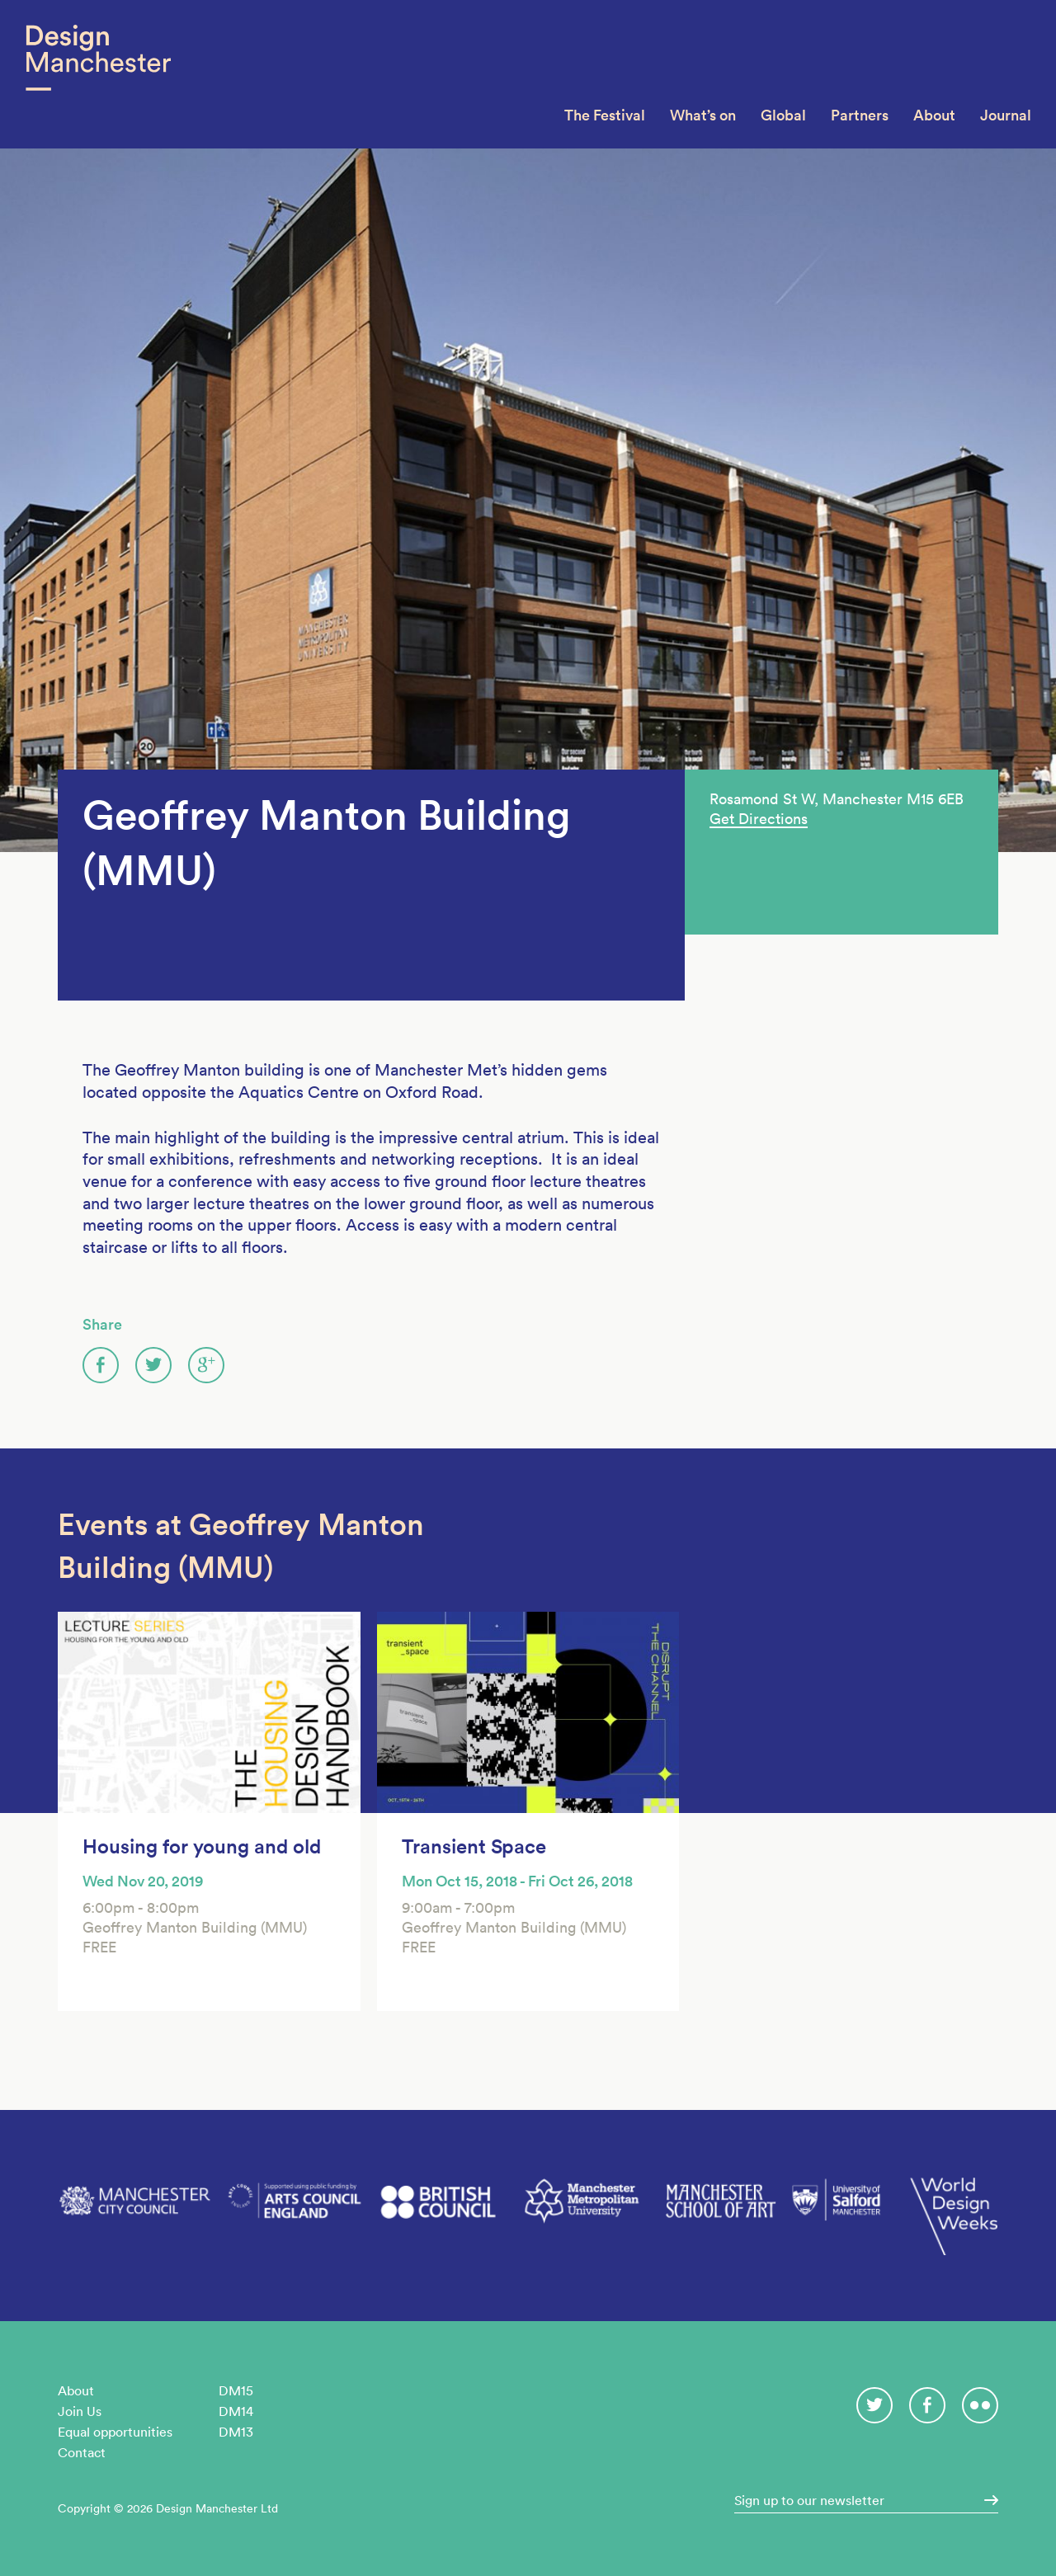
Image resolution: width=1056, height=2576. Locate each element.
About (934, 115)
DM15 (236, 2390)
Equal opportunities (115, 2431)
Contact (82, 2452)
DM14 (236, 2411)
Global (783, 115)
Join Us (79, 2411)
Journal (1005, 115)
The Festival (604, 115)
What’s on (703, 115)
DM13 (236, 2431)
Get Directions (759, 818)
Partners (860, 115)
